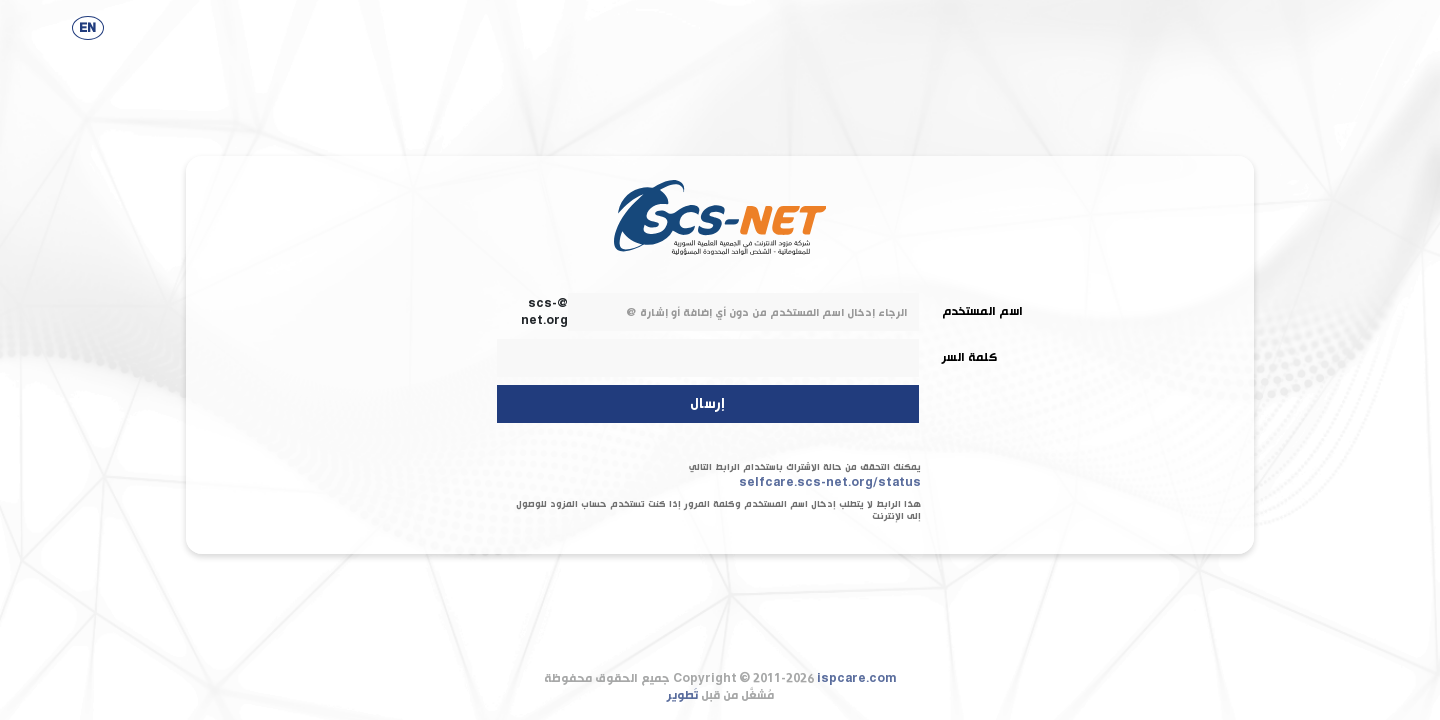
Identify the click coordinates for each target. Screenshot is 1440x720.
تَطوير (682, 695)
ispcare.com (857, 678)
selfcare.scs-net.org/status (830, 482)
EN (87, 28)
